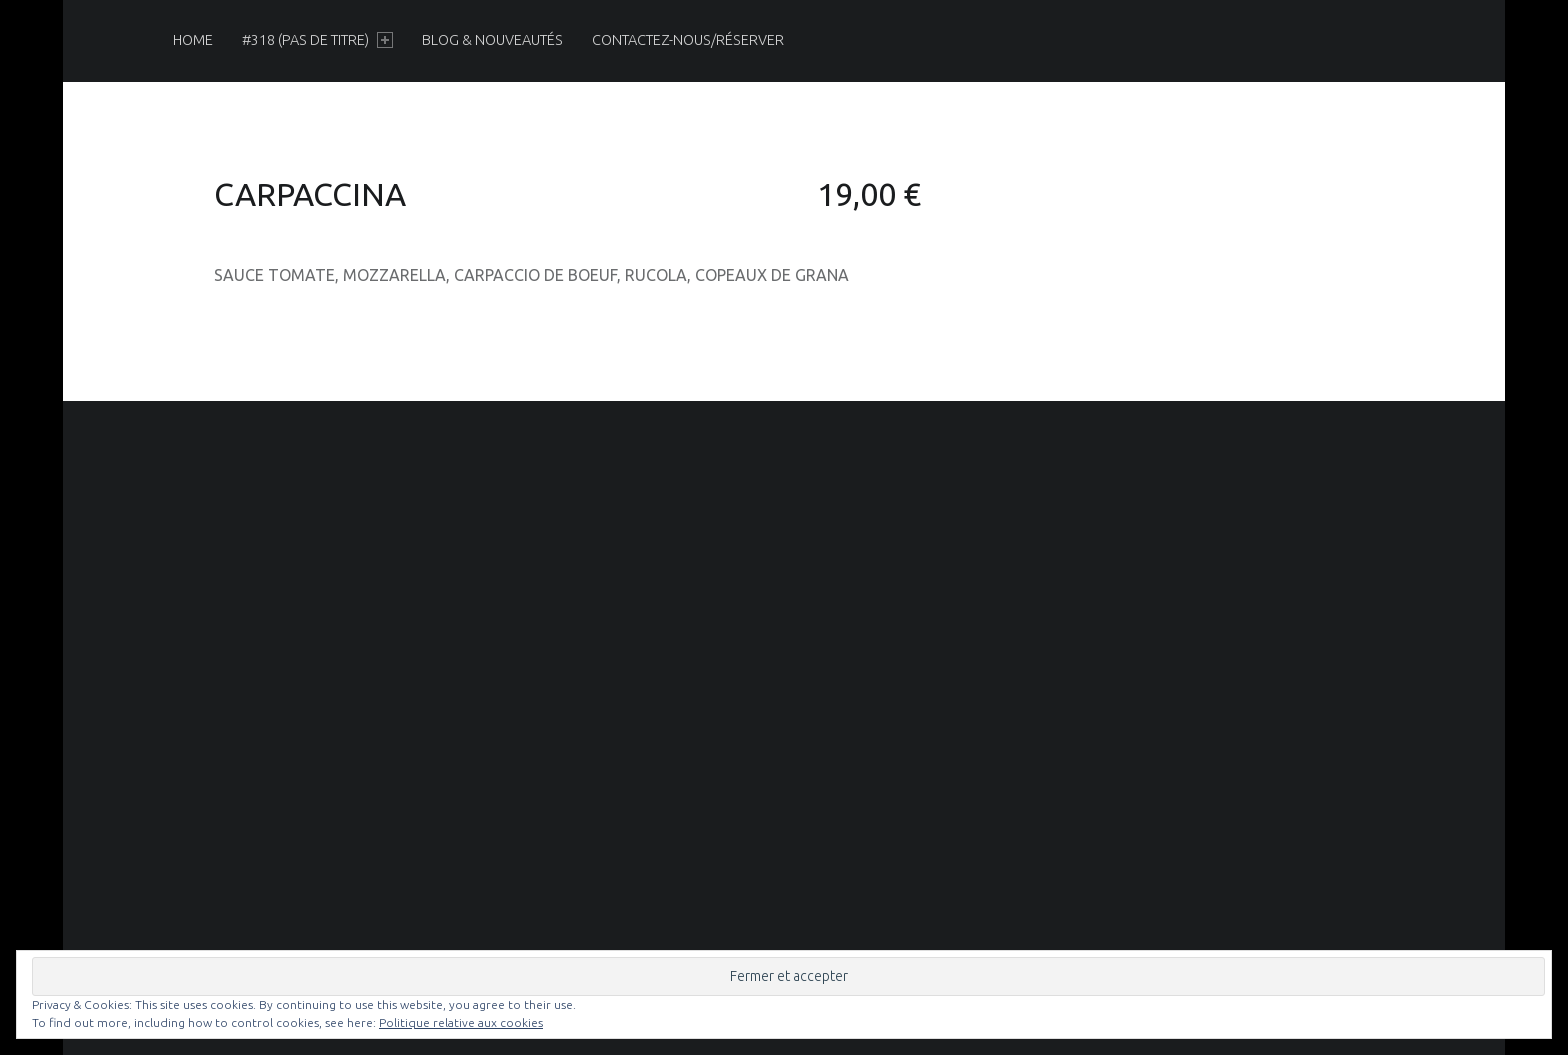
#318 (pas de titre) (317, 40)
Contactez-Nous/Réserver (688, 40)
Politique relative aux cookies (461, 1022)
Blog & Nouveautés (492, 40)
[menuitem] (193, 40)
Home (193, 40)
